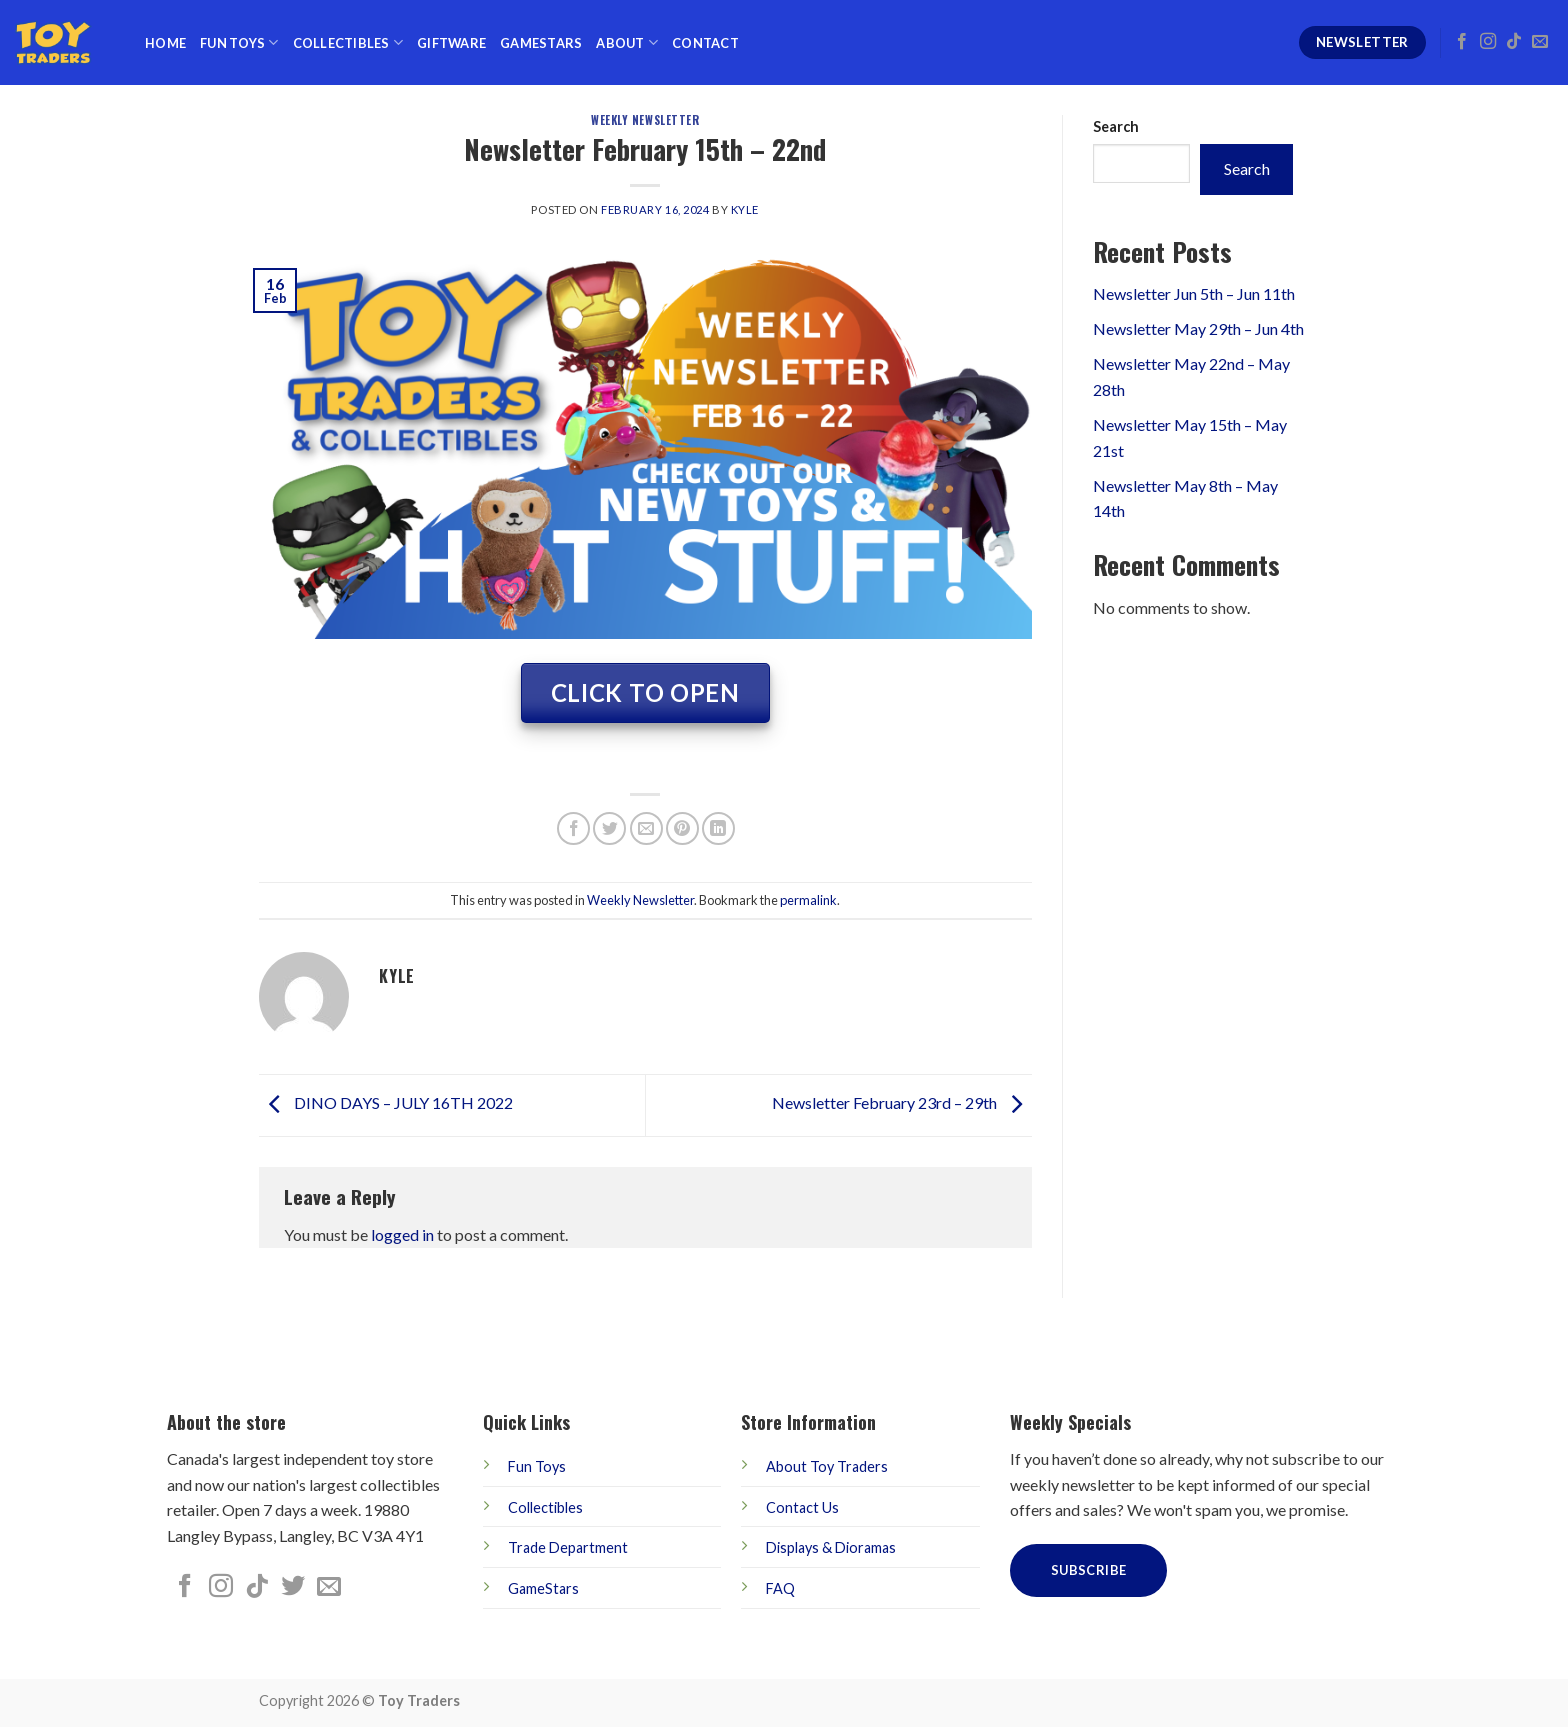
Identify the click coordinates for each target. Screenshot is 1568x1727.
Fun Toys (239, 42)
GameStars (541, 43)
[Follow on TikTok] (1514, 42)
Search (1116, 126)
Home (165, 43)
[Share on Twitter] (609, 828)
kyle (745, 209)
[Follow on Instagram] (1488, 42)
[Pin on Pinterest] (682, 828)
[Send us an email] (1540, 42)
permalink (808, 900)
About (627, 42)
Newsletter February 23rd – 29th (902, 1102)
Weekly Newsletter (645, 120)
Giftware (451, 43)
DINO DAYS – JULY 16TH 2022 (386, 1102)
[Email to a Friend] (646, 828)
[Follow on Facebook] (1462, 42)
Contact (705, 43)
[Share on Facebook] (573, 828)
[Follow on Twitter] (293, 1587)
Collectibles (348, 42)
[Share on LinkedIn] (718, 828)
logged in (402, 1234)
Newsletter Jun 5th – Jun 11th (1194, 293)
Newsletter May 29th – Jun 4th (1198, 328)
